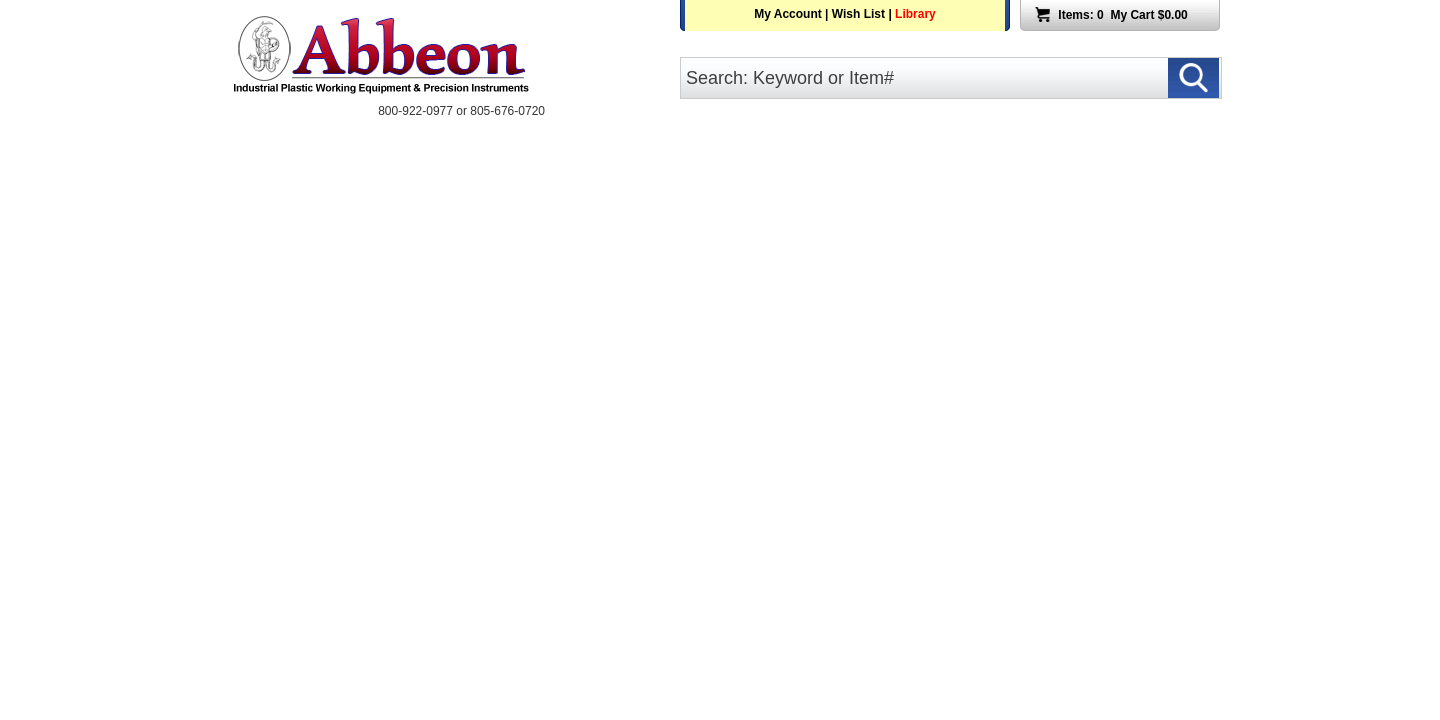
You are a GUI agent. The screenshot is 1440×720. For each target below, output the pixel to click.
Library (915, 14)
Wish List (858, 14)
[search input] (951, 78)
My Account (788, 14)
